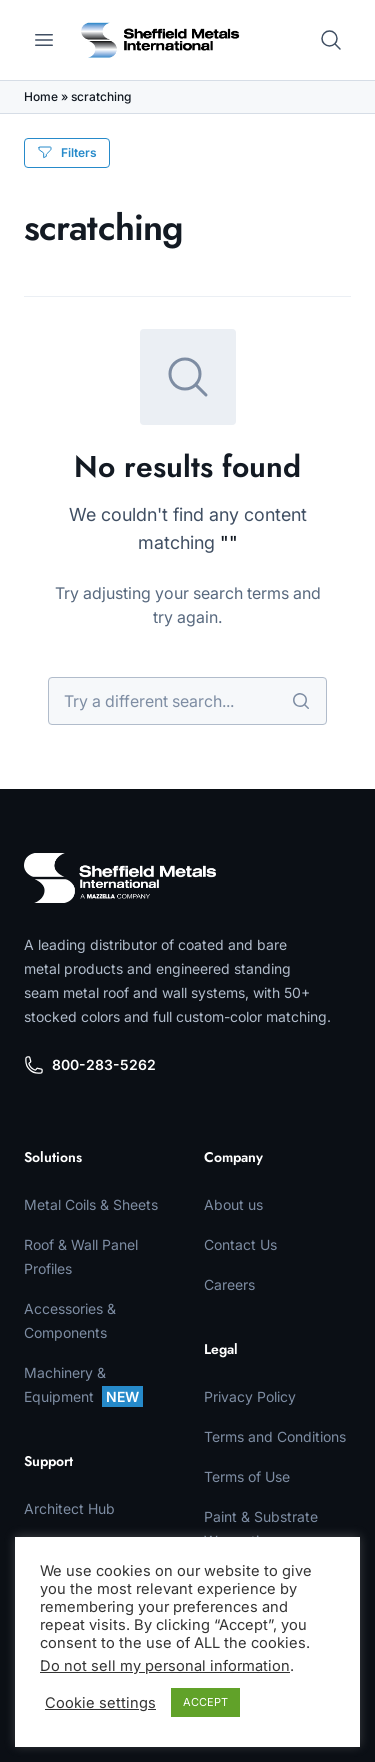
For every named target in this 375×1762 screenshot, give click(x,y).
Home (41, 96)
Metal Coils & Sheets (91, 1204)
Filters (67, 153)
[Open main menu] (44, 40)
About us (233, 1204)
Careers (229, 1284)
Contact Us (240, 1244)
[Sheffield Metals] (120, 878)
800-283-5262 (90, 1065)
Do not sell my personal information (165, 1666)
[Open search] (331, 40)
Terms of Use (247, 1476)
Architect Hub (69, 1508)
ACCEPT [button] (205, 1702)
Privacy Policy (250, 1396)
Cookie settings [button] (100, 1703)
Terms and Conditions (275, 1436)
